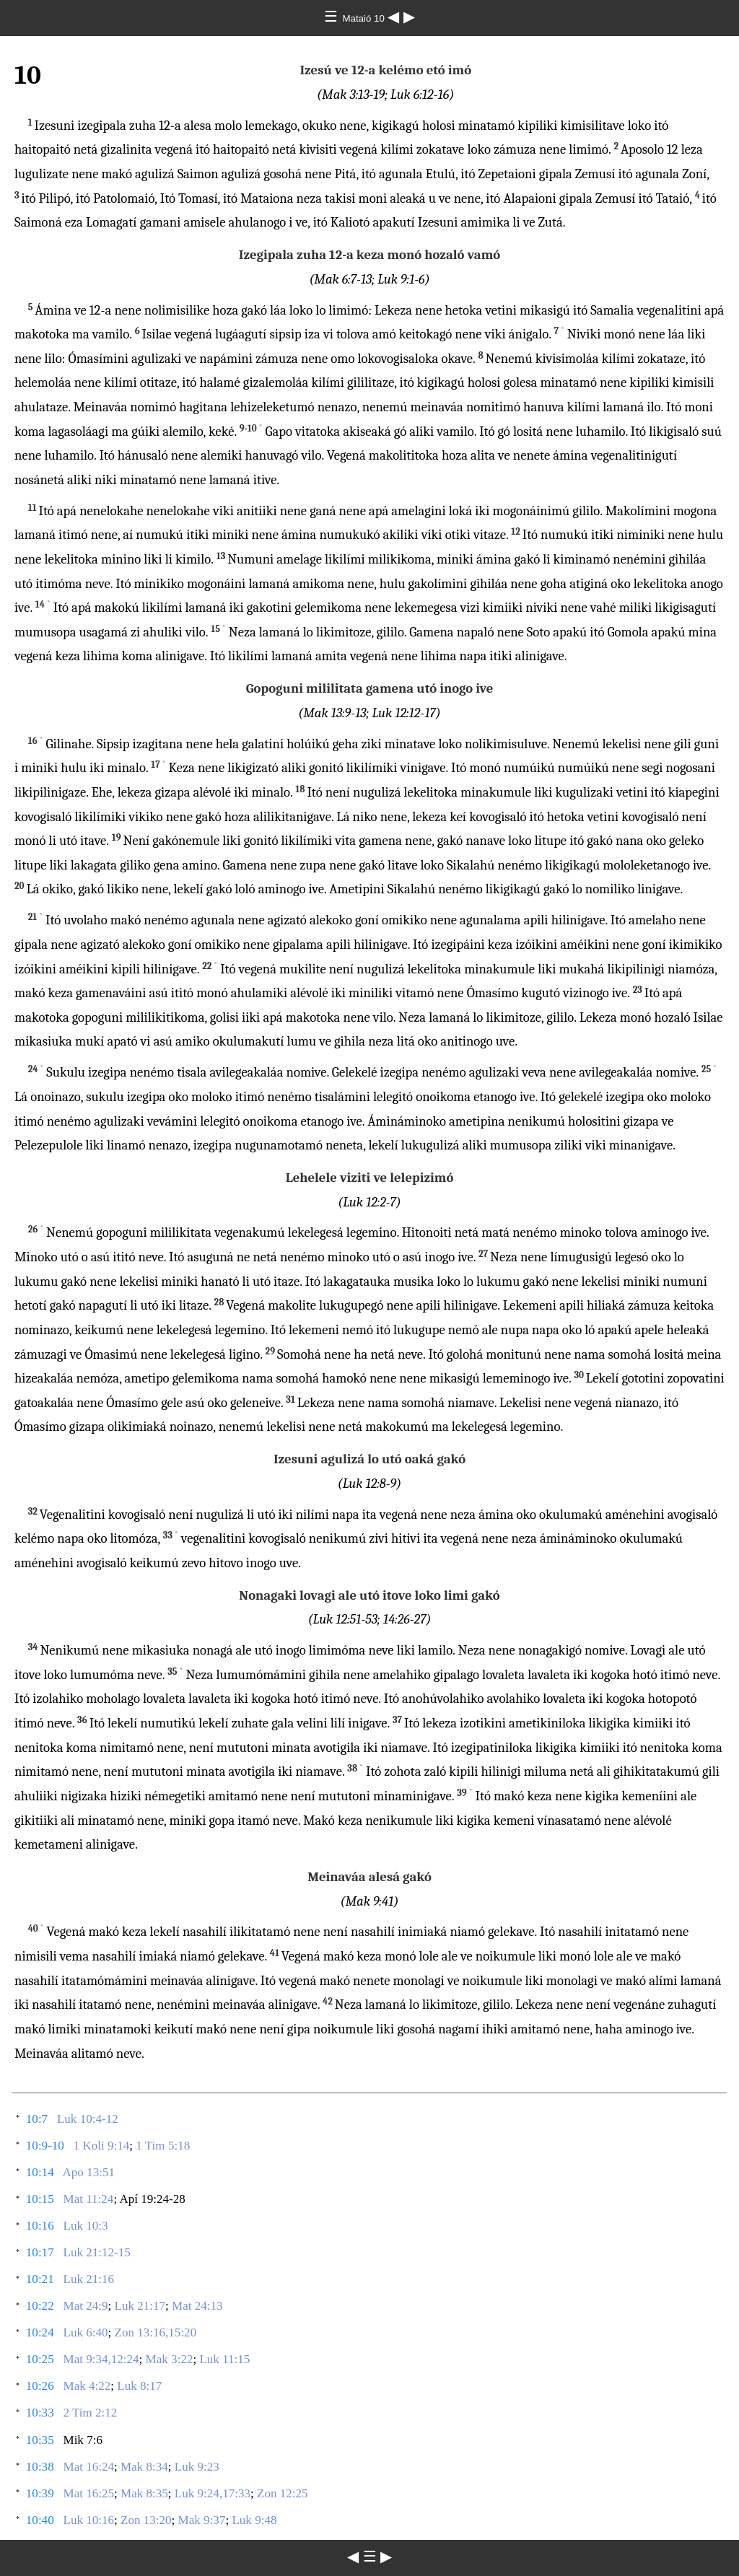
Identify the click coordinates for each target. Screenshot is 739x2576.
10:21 (40, 2279)
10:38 (40, 2467)
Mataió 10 (364, 18)
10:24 (40, 2332)
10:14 (40, 2172)
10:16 (40, 2226)
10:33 (40, 2412)
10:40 (40, 2520)
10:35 (40, 2440)
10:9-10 (45, 2145)
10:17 (40, 2252)
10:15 (40, 2199)
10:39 (40, 2493)
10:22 (40, 2306)
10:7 (37, 2119)
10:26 (40, 2386)
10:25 (40, 2359)
